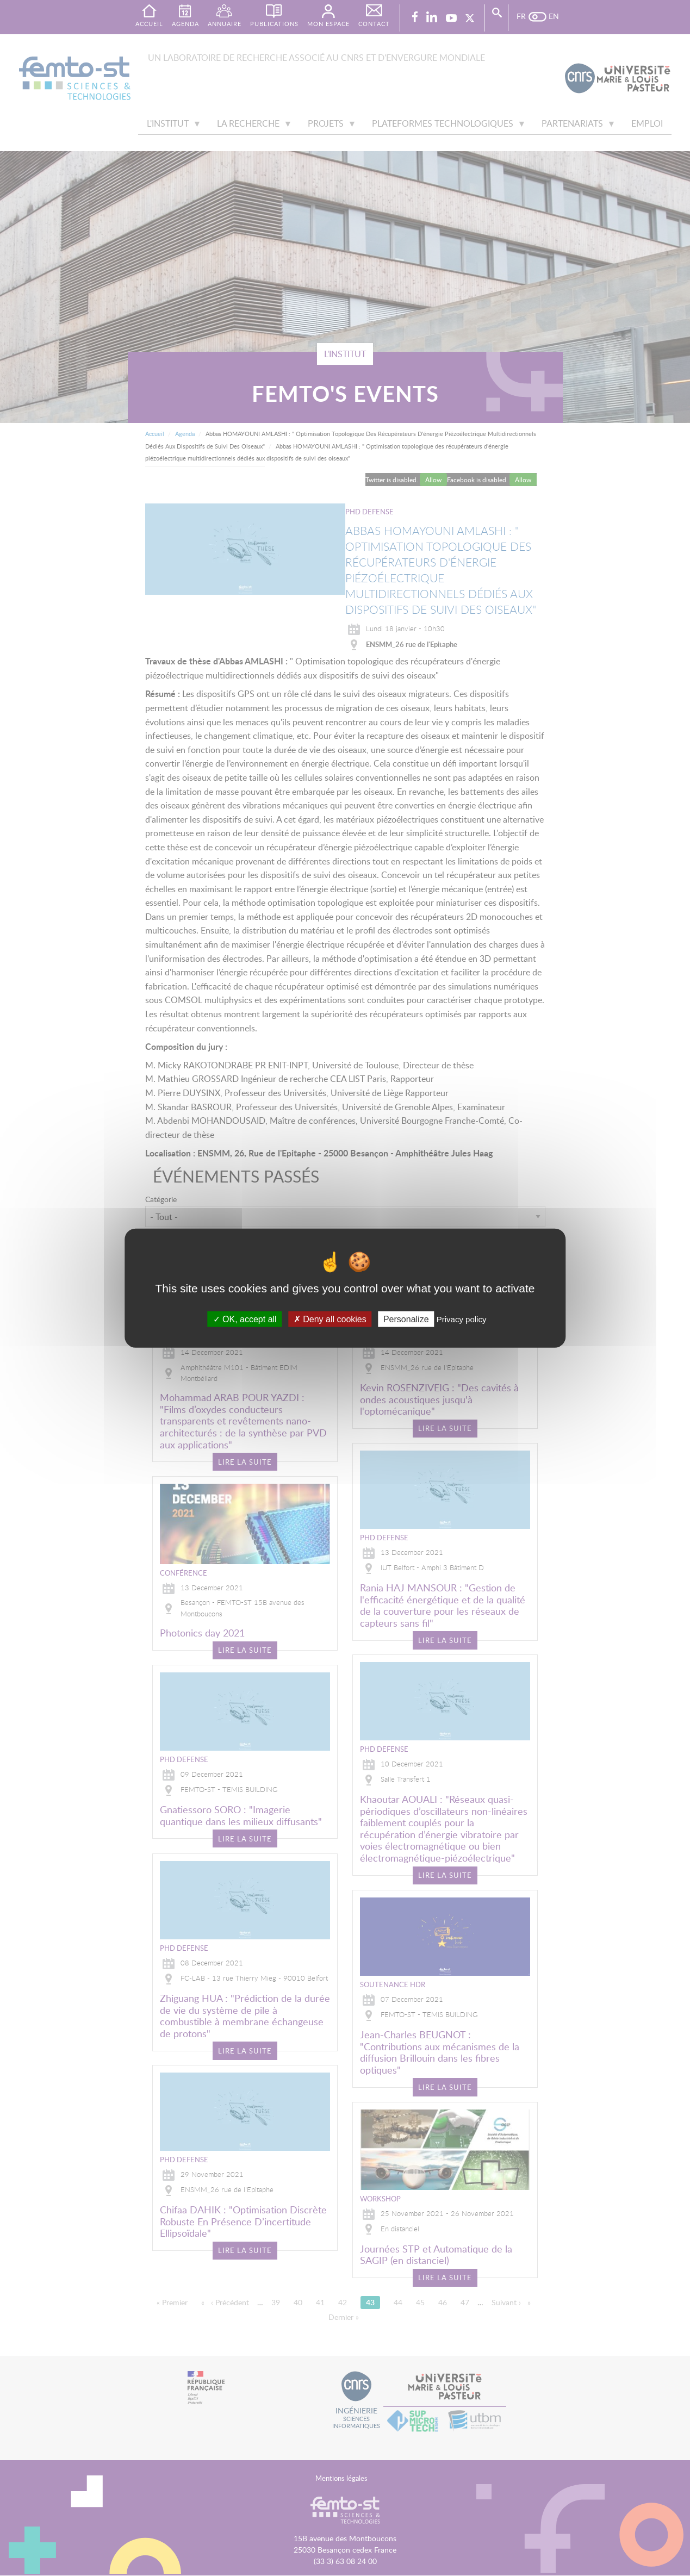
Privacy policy (462, 1318)
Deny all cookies (330, 1318)
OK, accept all (245, 1318)
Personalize (406, 1318)
